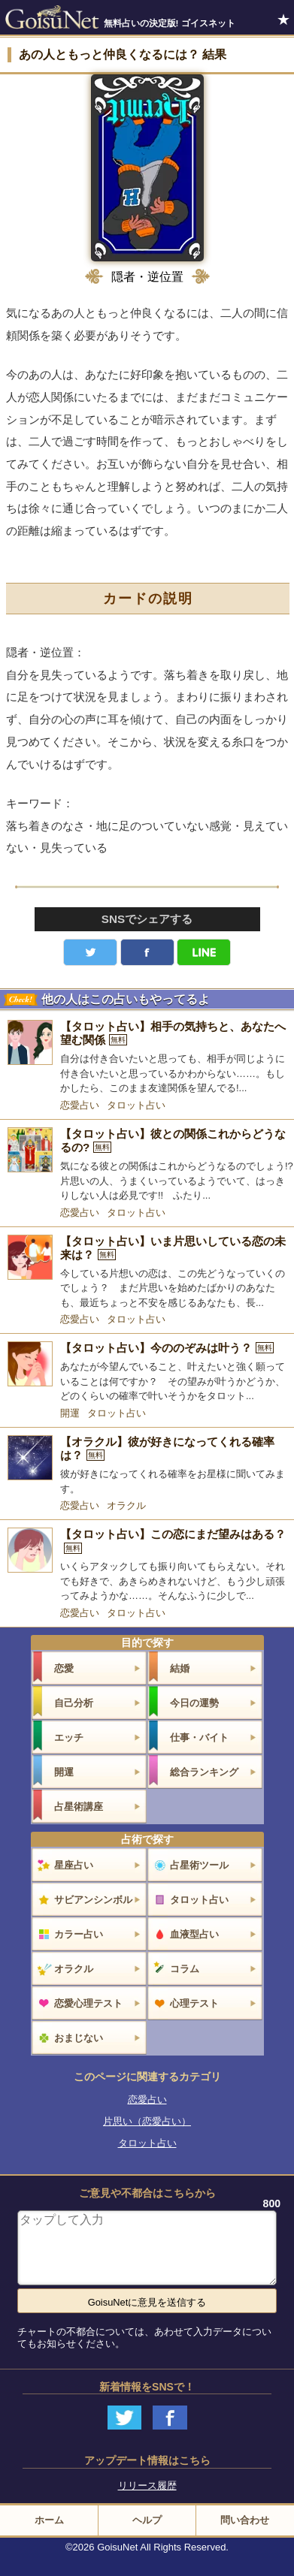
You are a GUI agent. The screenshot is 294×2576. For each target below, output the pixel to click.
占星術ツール (199, 1865)
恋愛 (64, 1668)
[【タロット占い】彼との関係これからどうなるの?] (147, 1165)
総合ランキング (204, 1772)
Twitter (90, 952)
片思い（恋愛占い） (147, 2121)
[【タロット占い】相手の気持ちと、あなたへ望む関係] (147, 1058)
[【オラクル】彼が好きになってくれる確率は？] (147, 1465)
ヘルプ (147, 2520)
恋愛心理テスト (88, 2003)
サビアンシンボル (93, 1899)
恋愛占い (79, 1105)
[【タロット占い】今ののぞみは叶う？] (147, 1372)
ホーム (49, 2520)
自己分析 (73, 1703)
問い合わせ (244, 2520)
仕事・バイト (199, 1737)
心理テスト (194, 2003)
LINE (203, 952)
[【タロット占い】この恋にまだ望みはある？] (147, 1565)
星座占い (73, 1865)
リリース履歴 (147, 2485)
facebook (147, 952)
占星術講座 (78, 1806)
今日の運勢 (194, 1703)
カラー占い (78, 1934)
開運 (70, 1413)
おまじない (78, 2038)
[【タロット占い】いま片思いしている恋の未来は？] (147, 1273)
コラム (184, 1968)
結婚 (179, 1668)
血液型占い (194, 1934)
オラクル (126, 1505)
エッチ (68, 1737)
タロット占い (136, 1105)
